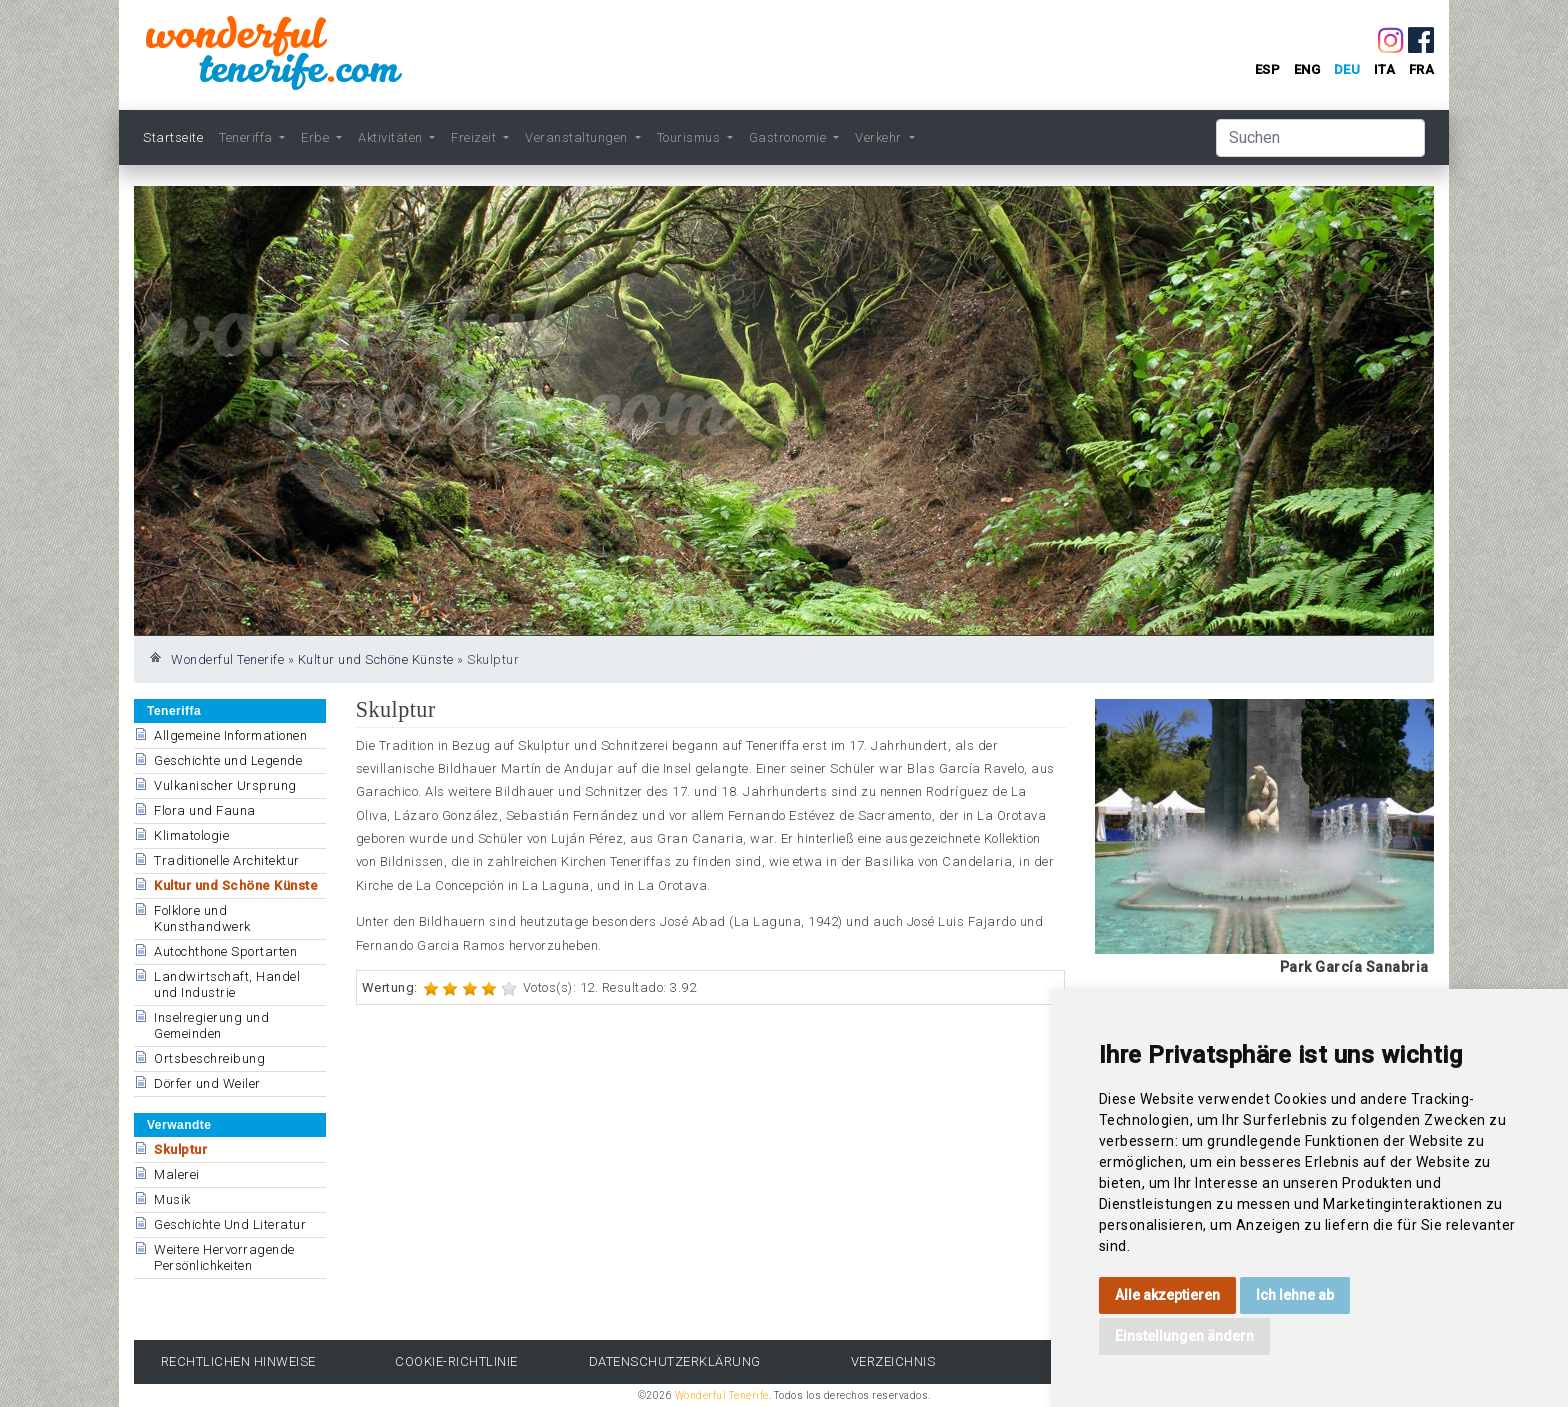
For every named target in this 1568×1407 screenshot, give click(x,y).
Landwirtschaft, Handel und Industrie (227, 984)
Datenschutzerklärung (675, 1361)
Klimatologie (191, 835)
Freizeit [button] (475, 137)
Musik (172, 1199)
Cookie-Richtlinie (456, 1361)
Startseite (173, 137)
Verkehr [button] (880, 137)
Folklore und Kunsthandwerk (202, 918)
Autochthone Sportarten (225, 951)
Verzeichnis (893, 1361)
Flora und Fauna (205, 810)
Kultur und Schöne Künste (376, 659)
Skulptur (180, 1149)
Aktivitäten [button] (392, 137)
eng (1307, 69)
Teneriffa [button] (247, 137)
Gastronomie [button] (789, 137)
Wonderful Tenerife (227, 659)
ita (1385, 69)
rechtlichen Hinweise (238, 1361)
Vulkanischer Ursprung (225, 785)
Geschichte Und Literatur (230, 1224)
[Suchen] (1320, 138)
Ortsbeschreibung (209, 1058)
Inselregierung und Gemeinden (211, 1025)
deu (1347, 69)
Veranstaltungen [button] (578, 137)
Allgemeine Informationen (230, 735)
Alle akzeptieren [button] (1167, 1295)
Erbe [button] (317, 137)
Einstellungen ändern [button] (1184, 1336)
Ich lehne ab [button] (1295, 1295)
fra (1422, 69)
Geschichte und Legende (228, 760)
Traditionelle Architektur (227, 860)
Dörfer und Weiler (207, 1083)
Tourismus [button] (690, 137)
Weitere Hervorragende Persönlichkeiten (224, 1257)
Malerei (177, 1174)
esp (1268, 69)
